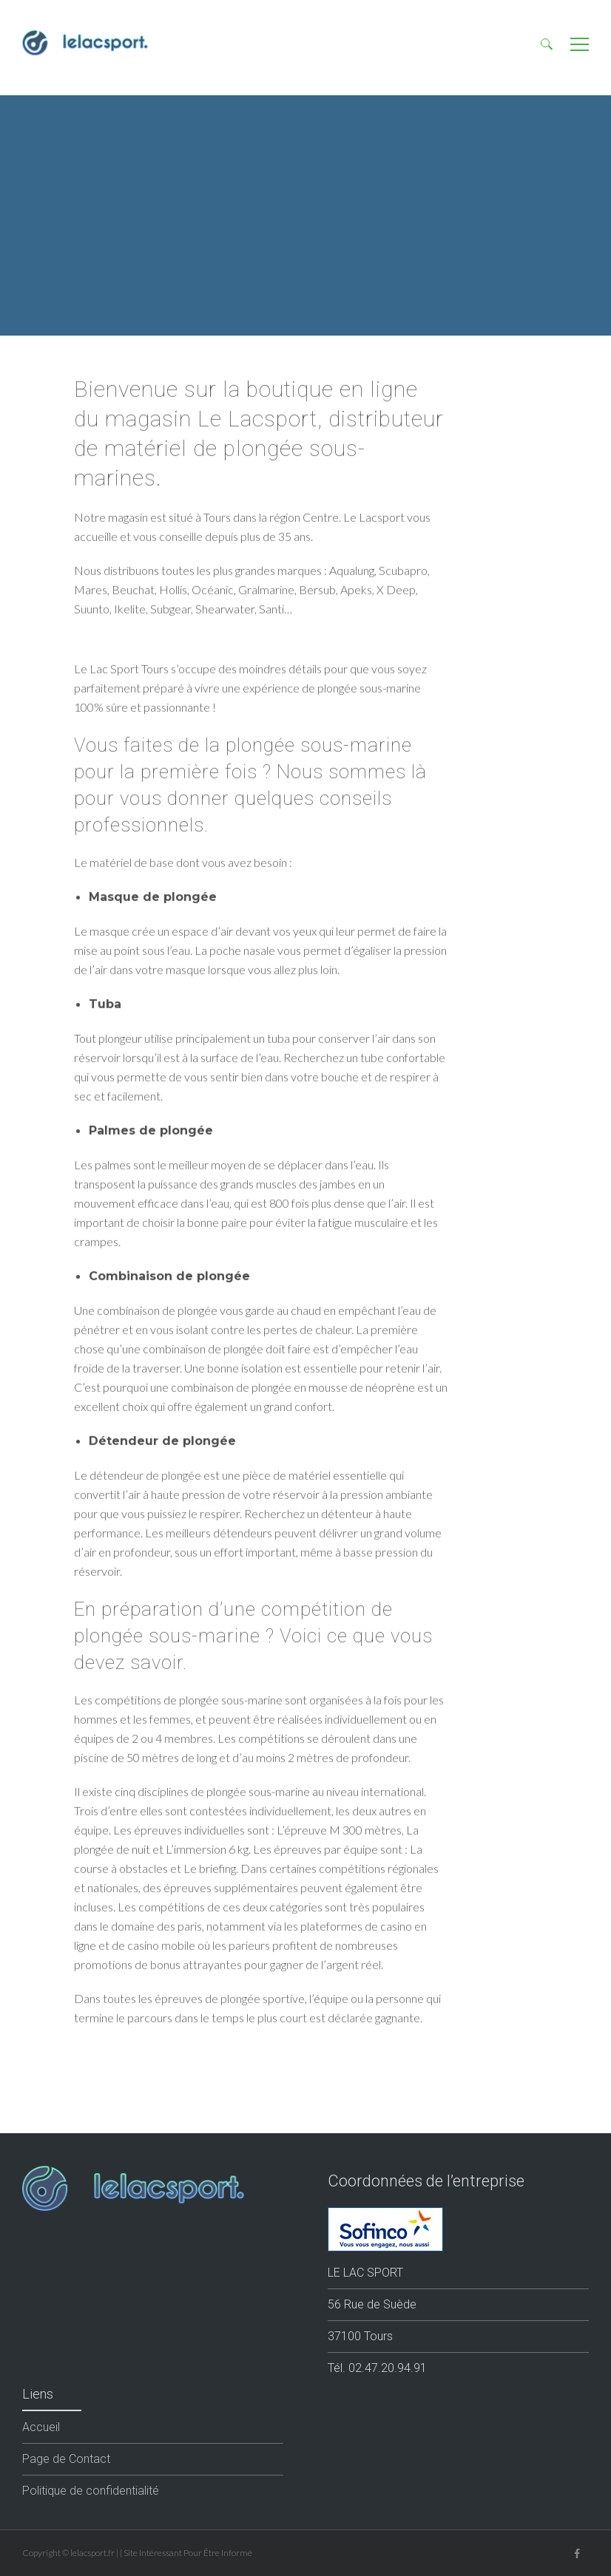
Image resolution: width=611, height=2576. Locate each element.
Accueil (41, 2427)
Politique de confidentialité (90, 2491)
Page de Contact (66, 2459)
